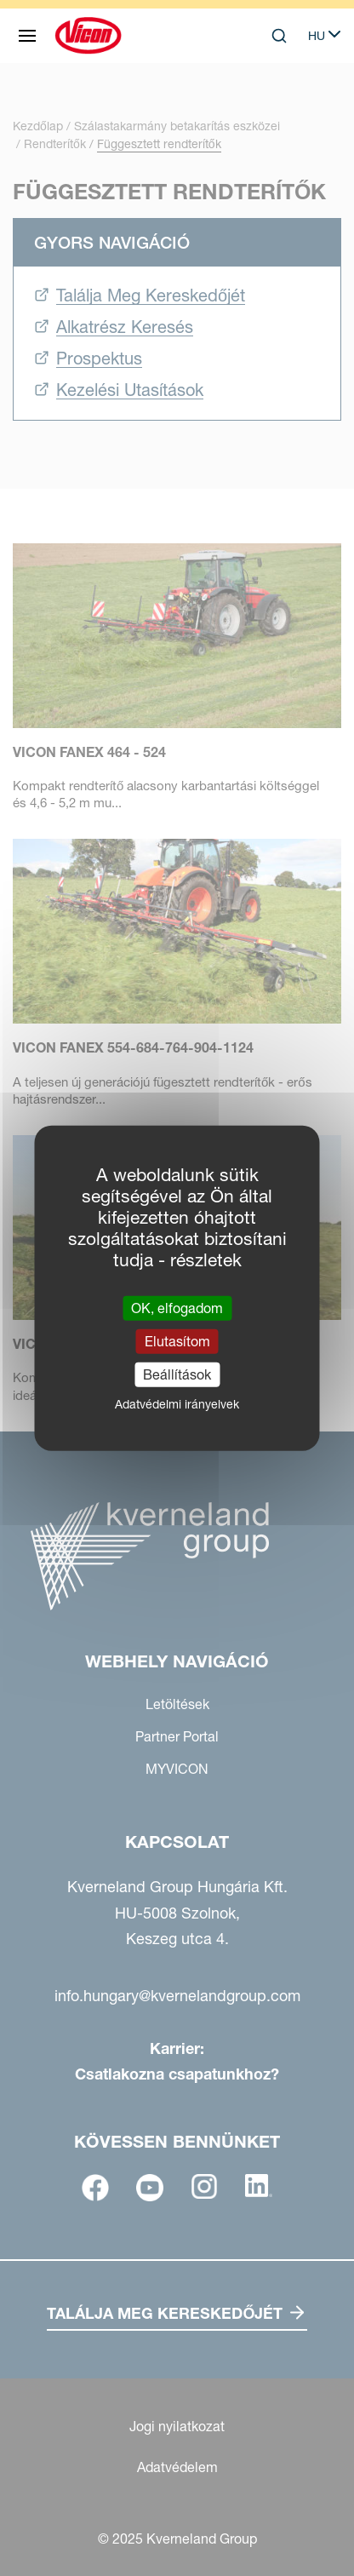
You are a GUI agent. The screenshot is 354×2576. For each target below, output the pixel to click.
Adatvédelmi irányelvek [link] (177, 1404)
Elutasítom (177, 1340)
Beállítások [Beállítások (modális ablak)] (177, 1374)
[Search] (279, 35)
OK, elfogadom (177, 1307)
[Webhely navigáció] (27, 36)
